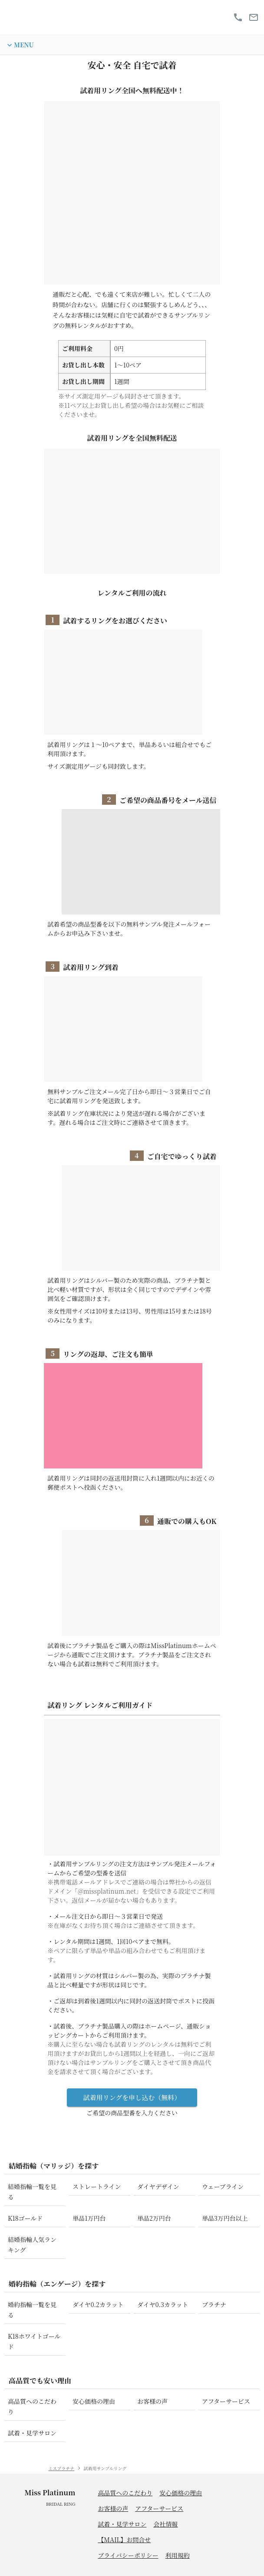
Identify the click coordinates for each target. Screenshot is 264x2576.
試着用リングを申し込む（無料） (132, 2100)
